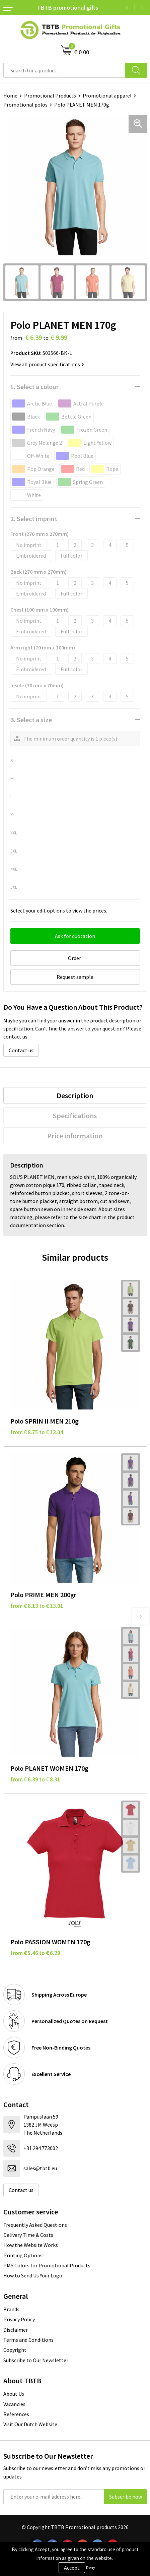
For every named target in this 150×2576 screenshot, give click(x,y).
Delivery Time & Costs (28, 2235)
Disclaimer (15, 2329)
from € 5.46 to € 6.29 (35, 1953)
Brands (11, 2309)
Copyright (14, 2349)
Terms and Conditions (28, 2339)
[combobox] (64, 70)
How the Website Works (30, 2245)
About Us (13, 2393)
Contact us (21, 1050)
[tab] (74, 1095)
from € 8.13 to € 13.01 (36, 1606)
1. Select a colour (34, 386)
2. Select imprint (33, 518)
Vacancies (14, 2404)
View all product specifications (47, 364)
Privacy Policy (19, 2319)
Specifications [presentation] (75, 1115)
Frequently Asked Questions (35, 2224)
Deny (90, 2567)
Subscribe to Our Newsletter (35, 2360)
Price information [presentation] (74, 1135)
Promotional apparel (107, 95)
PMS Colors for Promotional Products (46, 2265)
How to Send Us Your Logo (32, 2275)
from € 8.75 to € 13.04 (36, 1432)
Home (10, 95)
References (16, 2414)
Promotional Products (50, 95)
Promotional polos (25, 104)
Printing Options (23, 2255)
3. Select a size (31, 719)
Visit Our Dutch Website (30, 2424)
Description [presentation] (75, 1095)
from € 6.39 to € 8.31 (35, 1779)
